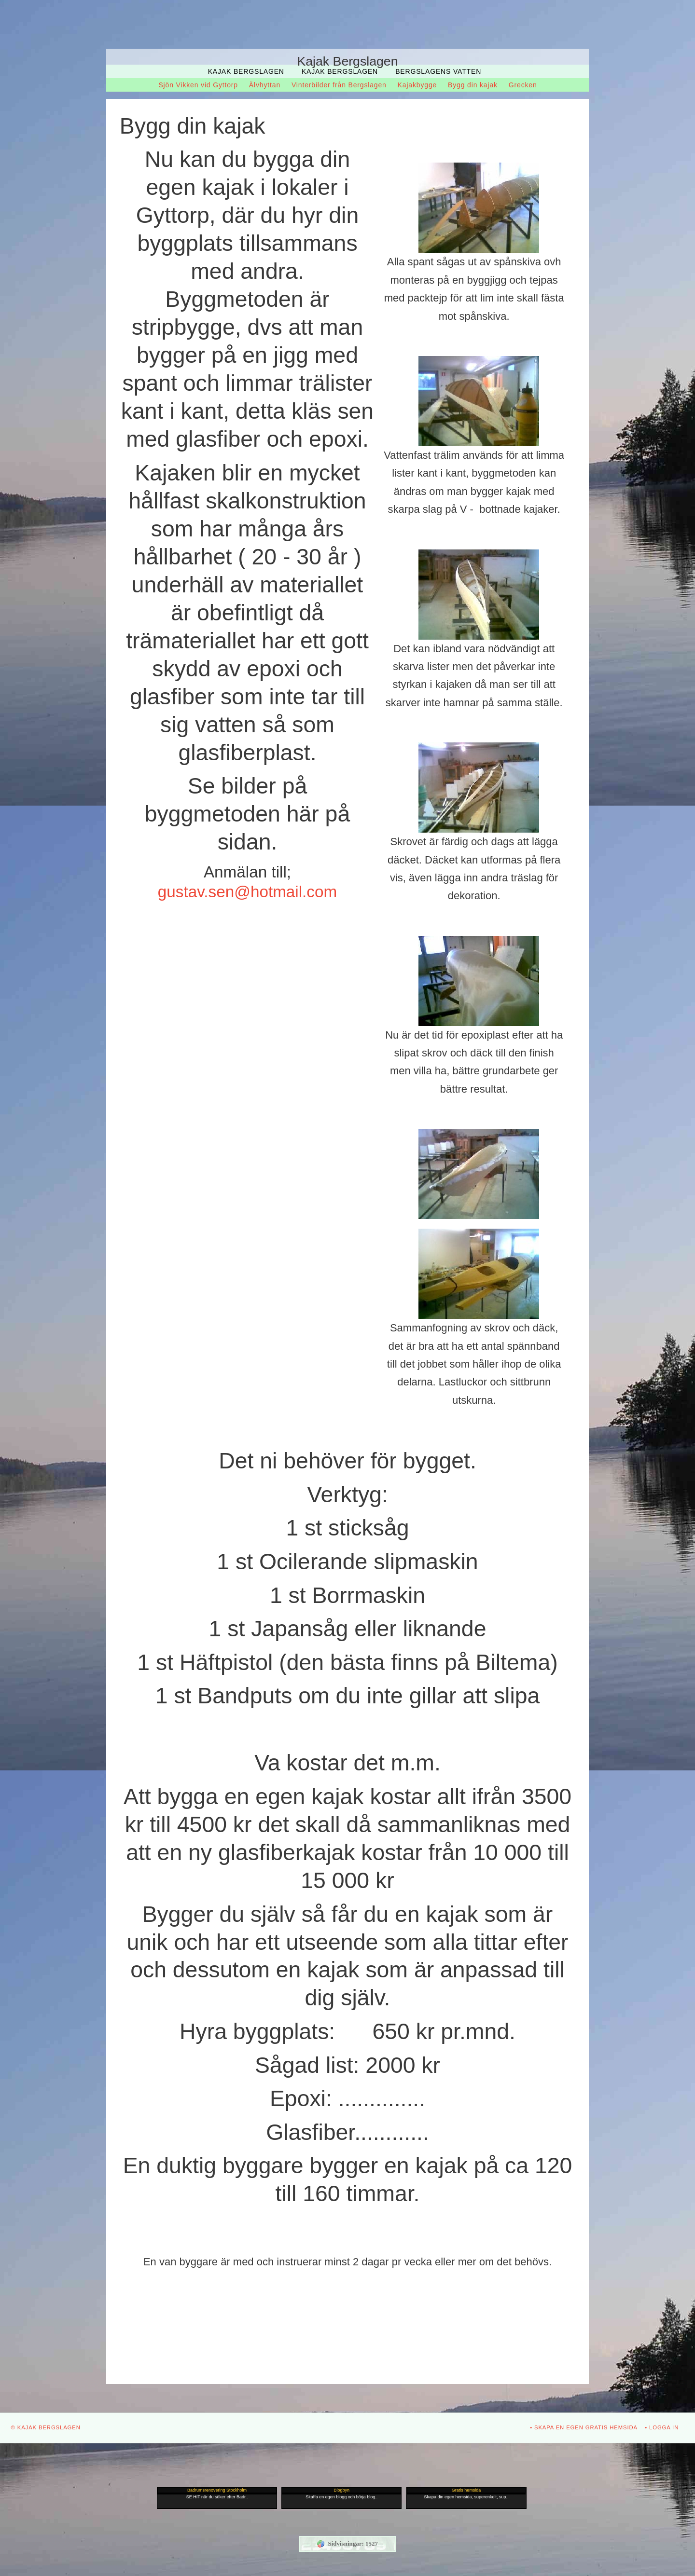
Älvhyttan (264, 85)
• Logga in (662, 2427)
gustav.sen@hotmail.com (247, 892)
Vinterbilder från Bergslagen (339, 85)
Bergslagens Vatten (438, 71)
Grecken (523, 85)
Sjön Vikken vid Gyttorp (198, 85)
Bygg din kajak (473, 85)
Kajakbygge (417, 85)
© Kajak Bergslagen (46, 2427)
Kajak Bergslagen (246, 71)
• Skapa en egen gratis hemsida (584, 2427)
